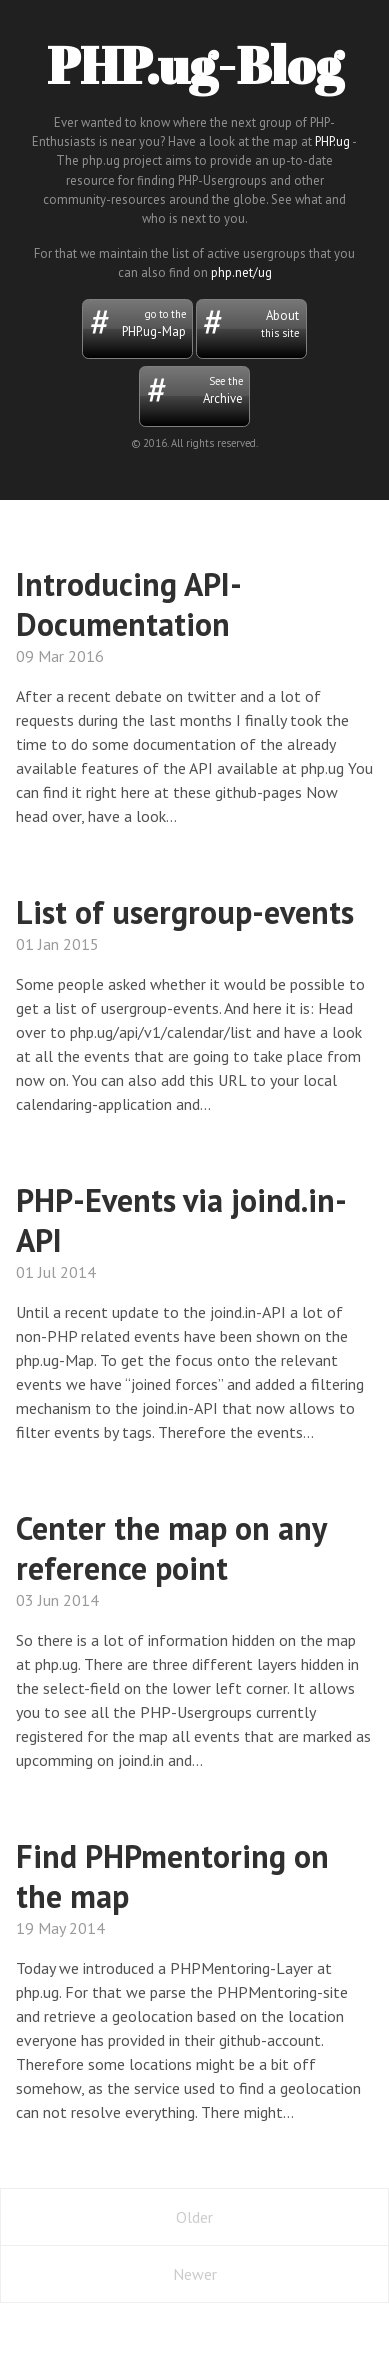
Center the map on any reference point (171, 1548)
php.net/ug (241, 272)
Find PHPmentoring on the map (172, 1876)
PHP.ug (332, 141)
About (251, 324)
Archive (195, 390)
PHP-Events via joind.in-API (181, 1220)
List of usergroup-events (185, 912)
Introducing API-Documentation (129, 604)
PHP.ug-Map (138, 323)
